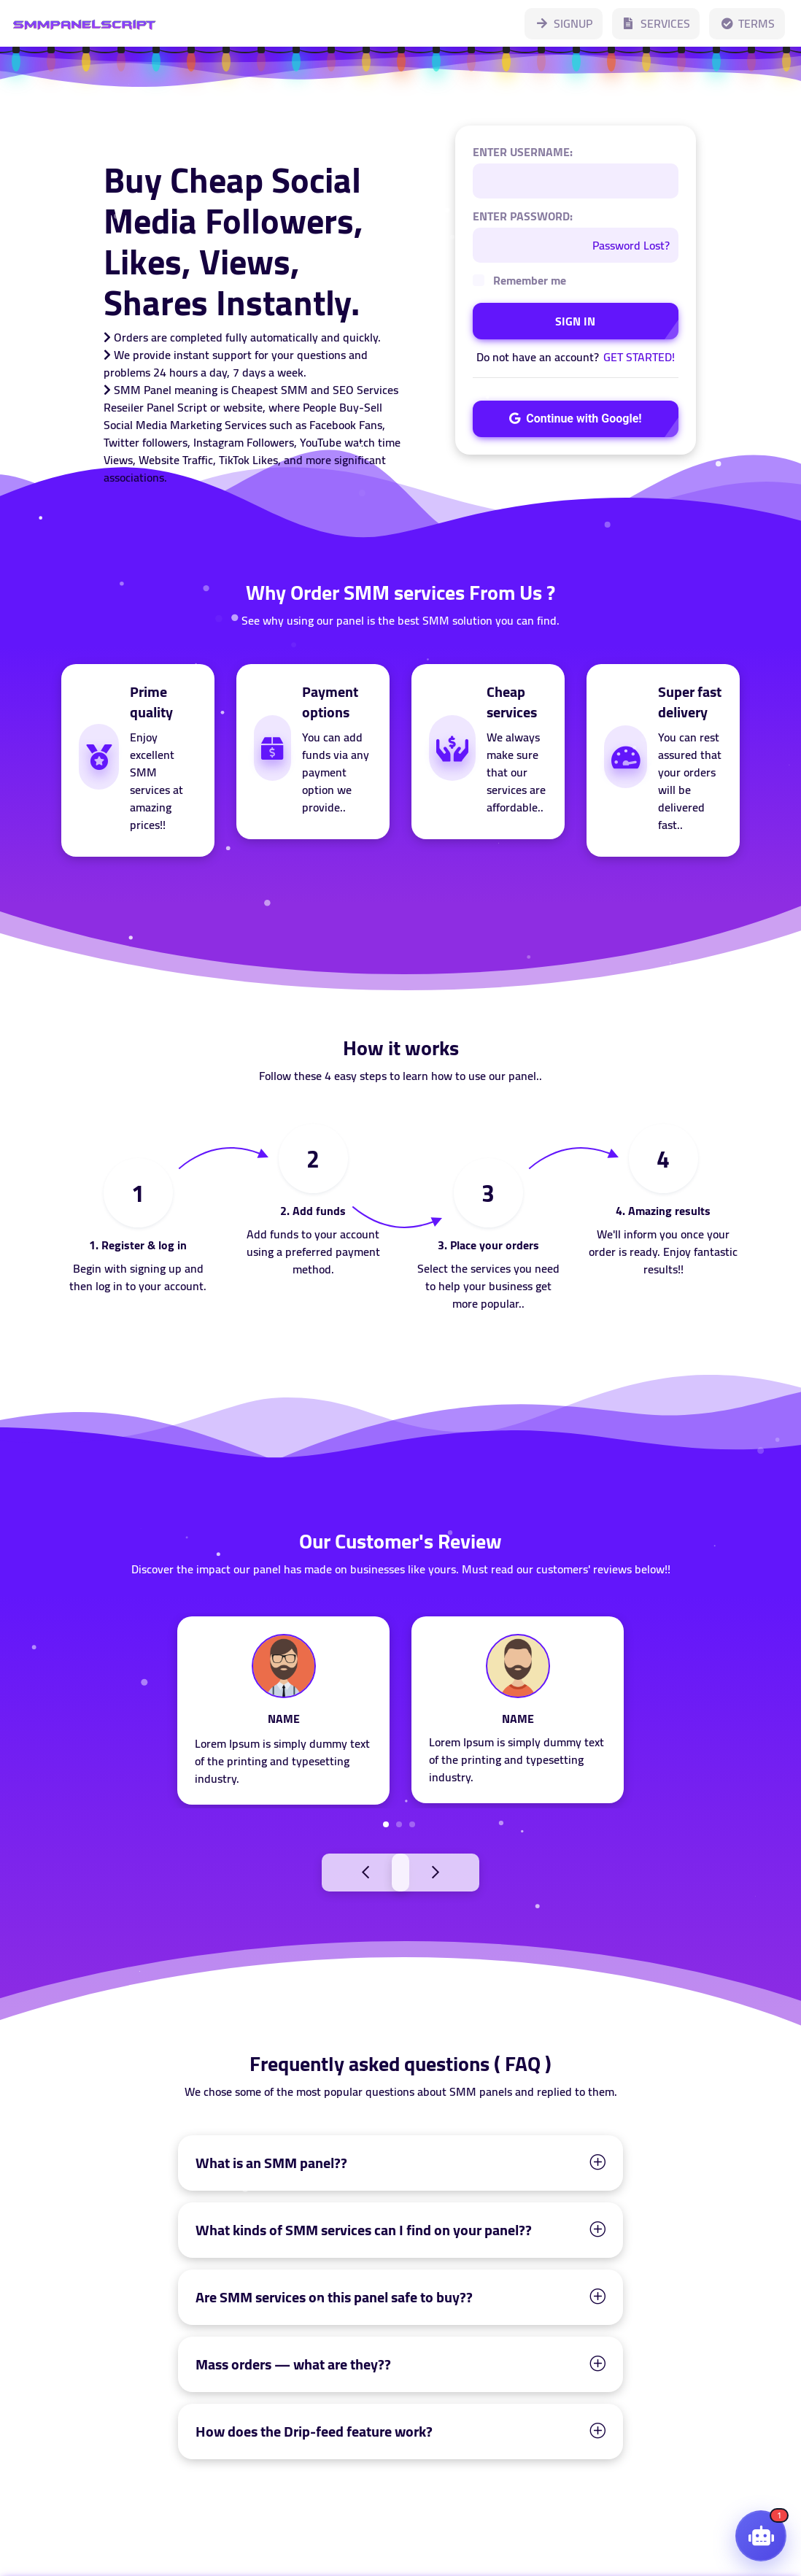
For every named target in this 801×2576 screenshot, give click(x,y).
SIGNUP (563, 23)
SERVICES (656, 23)
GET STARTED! (639, 357)
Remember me (529, 280)
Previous (333, 1871)
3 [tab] (412, 1824)
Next (467, 1871)
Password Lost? (631, 245)
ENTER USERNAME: (523, 152)
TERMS (747, 23)
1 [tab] (386, 1824)
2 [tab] (399, 1824)
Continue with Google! (575, 418)
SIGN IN (575, 321)
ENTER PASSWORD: (523, 216)
